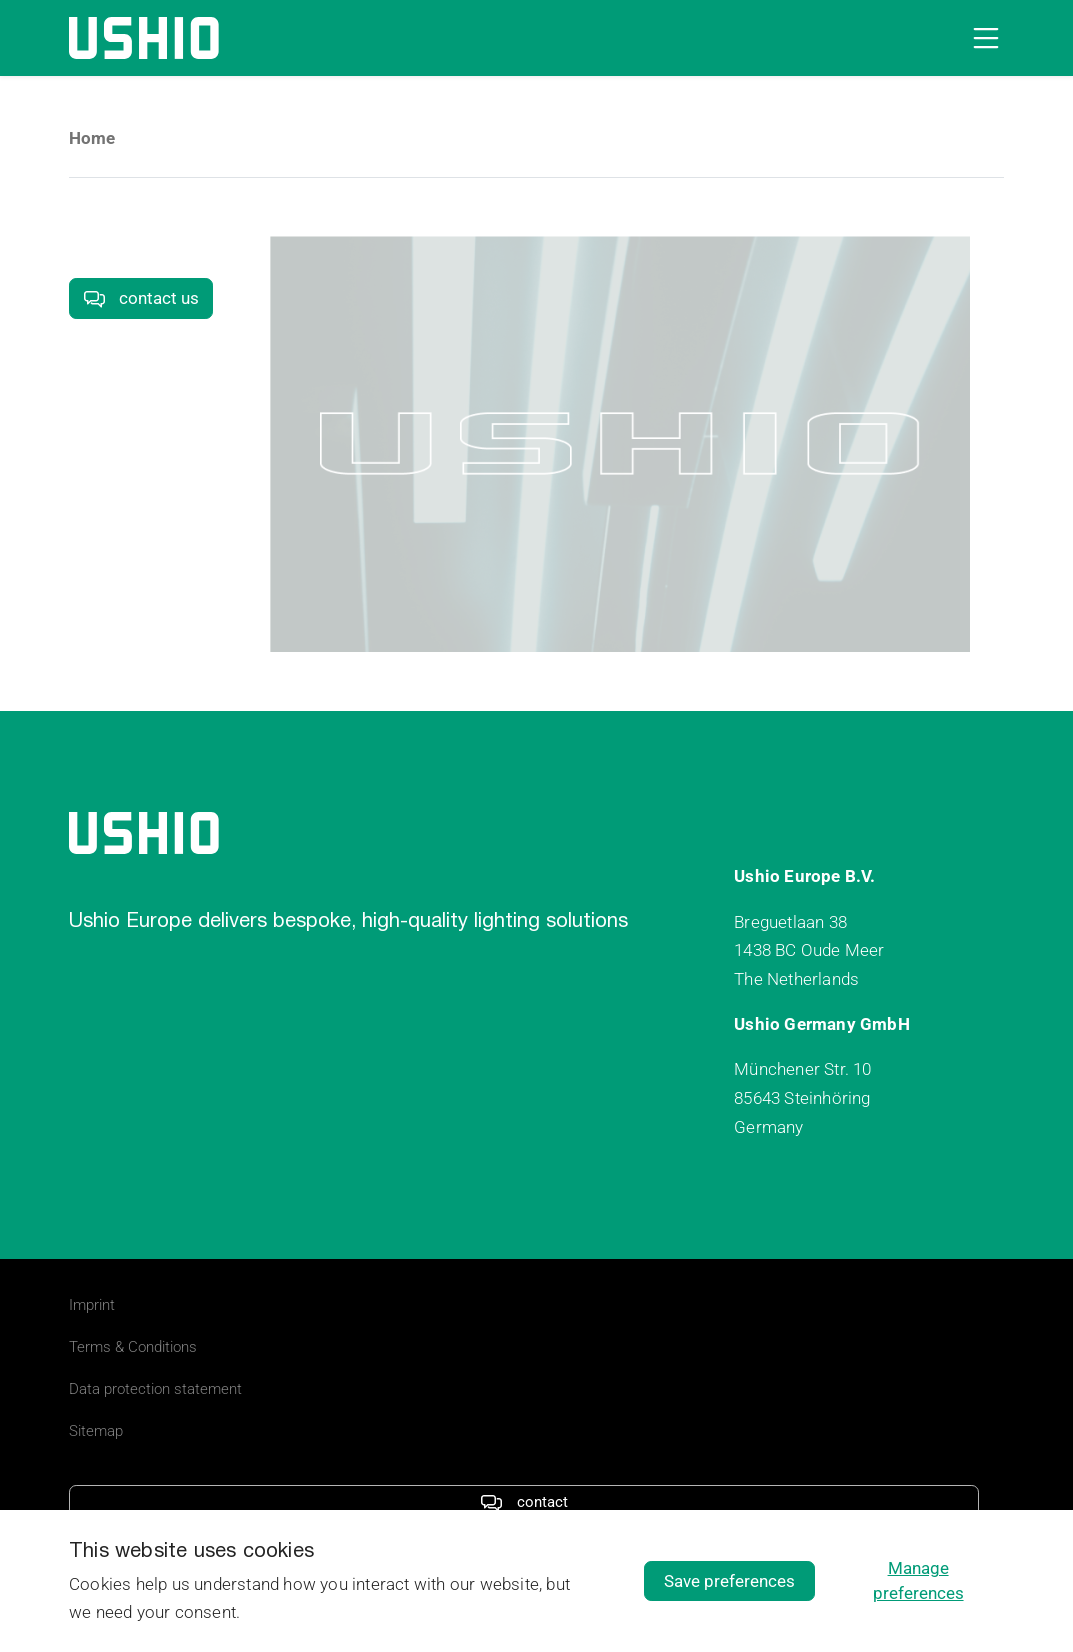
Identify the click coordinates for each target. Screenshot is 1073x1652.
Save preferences (729, 1581)
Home (92, 138)
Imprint (92, 1305)
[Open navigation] (982, 38)
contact (523, 1502)
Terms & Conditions (133, 1347)
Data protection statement (155, 1389)
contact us (141, 298)
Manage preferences (918, 1580)
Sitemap (96, 1431)
